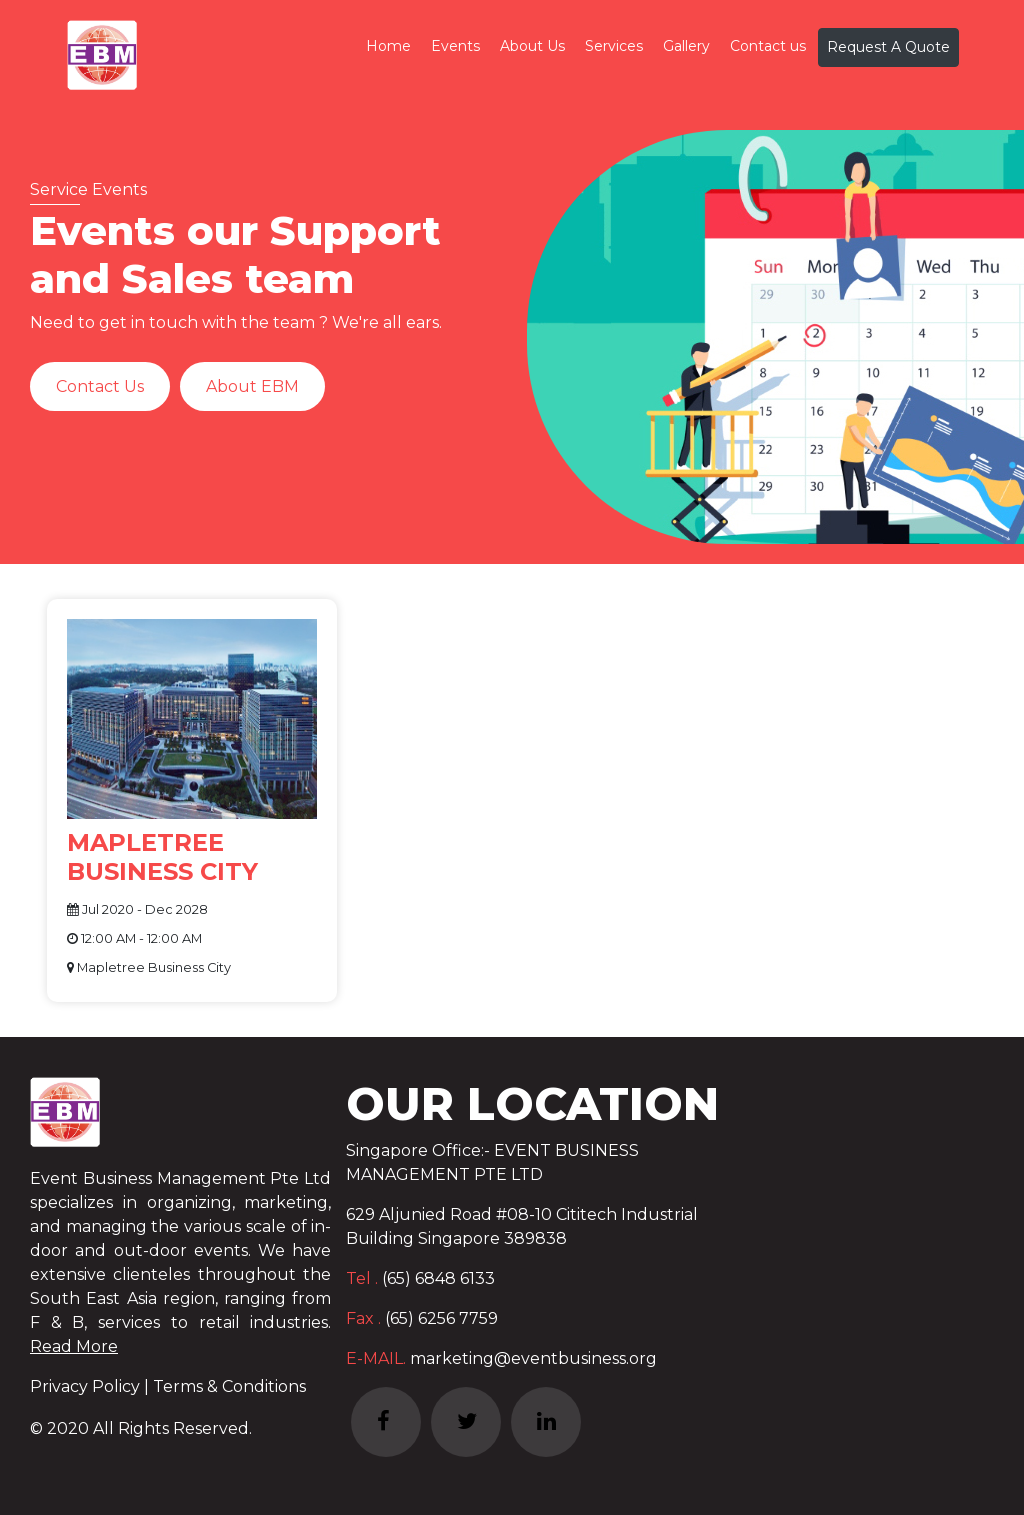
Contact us (768, 46)
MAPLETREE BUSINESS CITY (162, 857)
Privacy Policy (87, 1386)
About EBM (252, 386)
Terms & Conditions (229, 1386)
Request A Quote (888, 47)
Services (614, 46)
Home (388, 46)
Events (455, 46)
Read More (74, 1346)
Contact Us (100, 386)
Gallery (686, 46)
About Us (532, 46)
